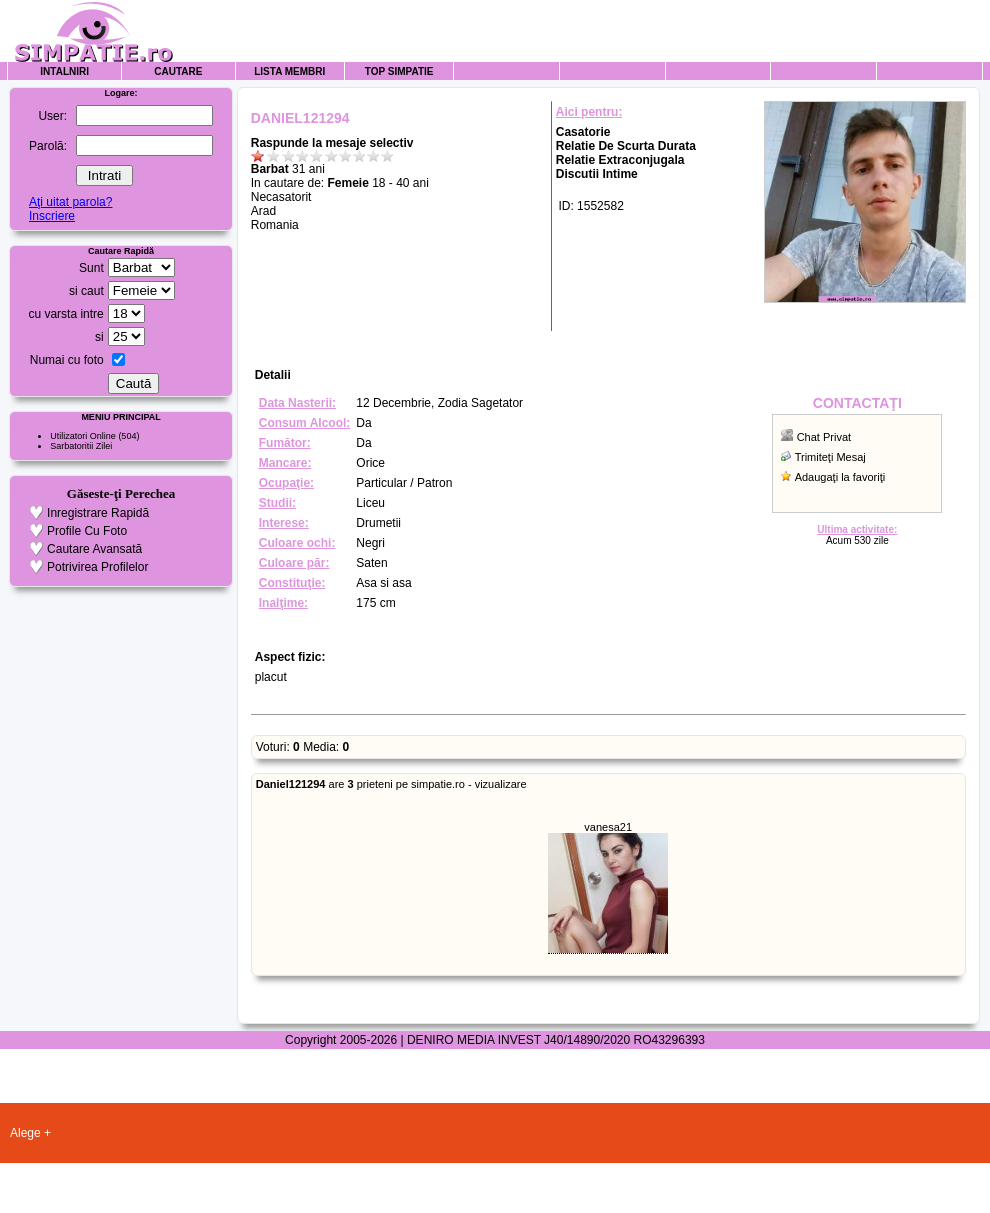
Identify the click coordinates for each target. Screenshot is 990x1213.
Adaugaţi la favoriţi (840, 477)
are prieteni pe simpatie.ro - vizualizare (391, 784)
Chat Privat (824, 437)
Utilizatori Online (83, 436)
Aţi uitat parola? (70, 202)
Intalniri (64, 71)
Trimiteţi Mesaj (830, 457)
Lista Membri (289, 71)
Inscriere (52, 216)
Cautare (178, 71)
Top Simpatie (399, 71)
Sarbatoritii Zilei (81, 446)
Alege (25, 1133)
